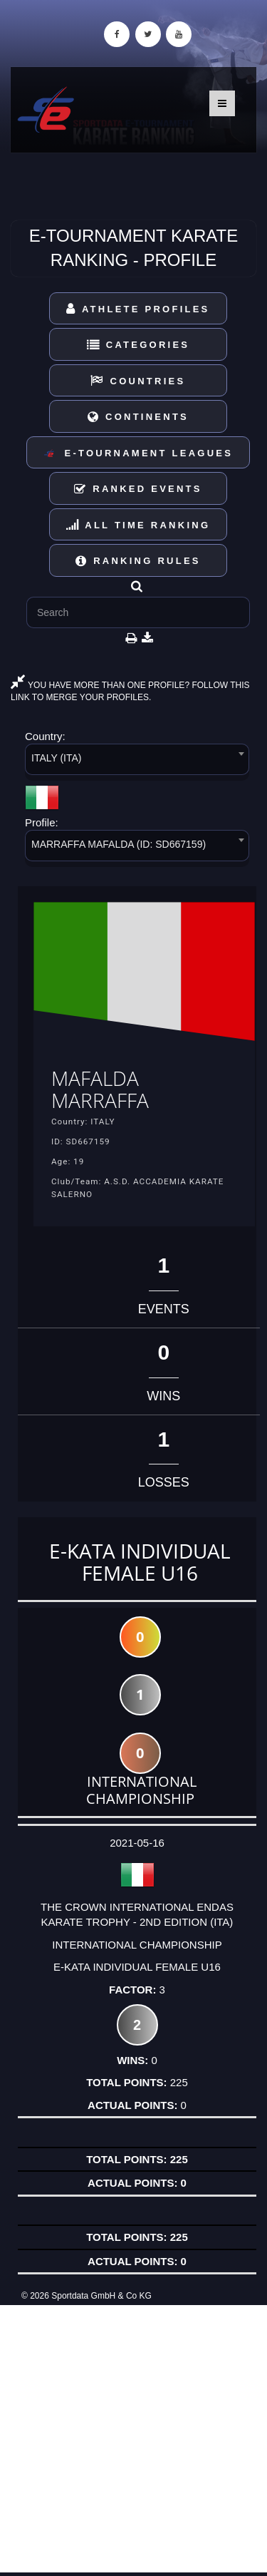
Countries (137, 381)
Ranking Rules (138, 560)
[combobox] (137, 762)
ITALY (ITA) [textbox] (56, 758)
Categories (138, 344)
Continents (138, 416)
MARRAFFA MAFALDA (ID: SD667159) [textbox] (118, 844)
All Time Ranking (138, 525)
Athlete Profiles (137, 309)
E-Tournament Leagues (138, 454)
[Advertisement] (133, 2438)
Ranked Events (138, 488)
